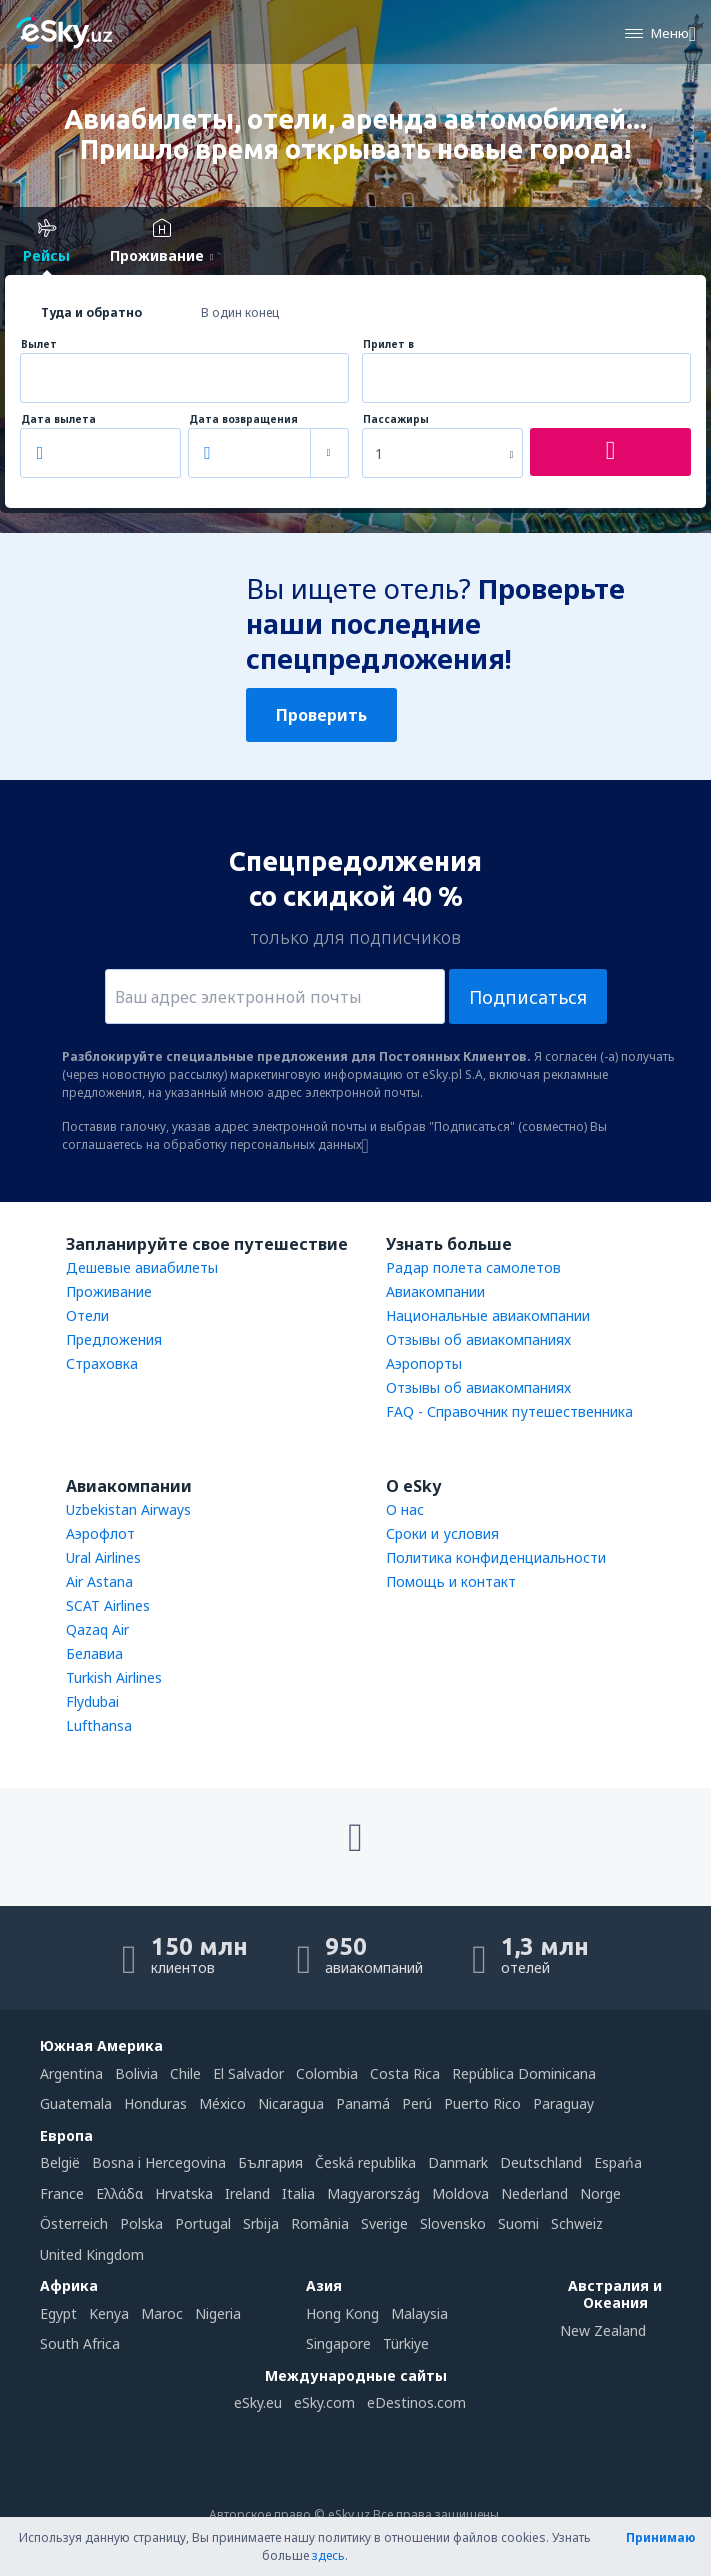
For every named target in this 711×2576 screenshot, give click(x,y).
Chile (185, 2073)
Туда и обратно (91, 312)
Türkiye (406, 2343)
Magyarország (373, 2193)
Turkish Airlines (114, 1677)
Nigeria (218, 2313)
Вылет (39, 344)
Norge (600, 2193)
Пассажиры (396, 419)
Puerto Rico (482, 2103)
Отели (87, 1315)
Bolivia (136, 2073)
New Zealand (603, 2330)
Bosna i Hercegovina (159, 2162)
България (270, 2162)
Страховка (102, 1363)
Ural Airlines (103, 1557)
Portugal (203, 2223)
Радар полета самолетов (473, 1267)
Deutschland (541, 2162)
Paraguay (563, 2103)
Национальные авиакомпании (488, 1315)
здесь (328, 2555)
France (62, 2193)
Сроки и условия (442, 1533)
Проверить (321, 715)
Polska (141, 2223)
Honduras (155, 2103)
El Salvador (248, 2073)
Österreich (74, 2223)
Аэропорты (424, 1363)
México (222, 2103)
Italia (298, 2193)
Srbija (261, 2223)
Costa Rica (405, 2073)
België (60, 2162)
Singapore (338, 2343)
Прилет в (388, 344)
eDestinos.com (416, 2402)
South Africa (80, 2343)
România (320, 2223)
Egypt (58, 2313)
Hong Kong (342, 2313)
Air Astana (99, 1581)
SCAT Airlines (108, 1605)
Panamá (363, 2103)
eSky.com (324, 2402)
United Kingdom (92, 2254)
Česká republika (365, 2162)
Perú (417, 2103)
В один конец (240, 312)
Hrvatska (184, 2193)
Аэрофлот (100, 1533)
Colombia (327, 2073)
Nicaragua (291, 2103)
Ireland (247, 2193)
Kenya (109, 2313)
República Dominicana (524, 2073)
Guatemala (76, 2103)
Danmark (458, 2162)
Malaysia (419, 2313)
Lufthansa (99, 1725)
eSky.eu (258, 2402)
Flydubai (92, 1701)
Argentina (71, 2073)
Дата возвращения (243, 419)
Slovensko (453, 2223)
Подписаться (528, 997)
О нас (405, 1509)
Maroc (162, 2313)
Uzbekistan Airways (128, 1509)
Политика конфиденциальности (496, 1557)
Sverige (384, 2223)
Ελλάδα (119, 2193)
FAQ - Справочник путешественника (509, 1411)
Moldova (460, 2193)
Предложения (114, 1339)
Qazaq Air (97, 1629)
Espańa (618, 2162)
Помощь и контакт (451, 1581)
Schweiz (577, 2223)
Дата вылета (58, 419)
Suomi (518, 2223)
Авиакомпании (435, 1291)
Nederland (534, 2193)
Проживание (109, 1291)
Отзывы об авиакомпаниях (478, 1339)
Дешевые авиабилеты (142, 1267)
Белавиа (94, 1653)
